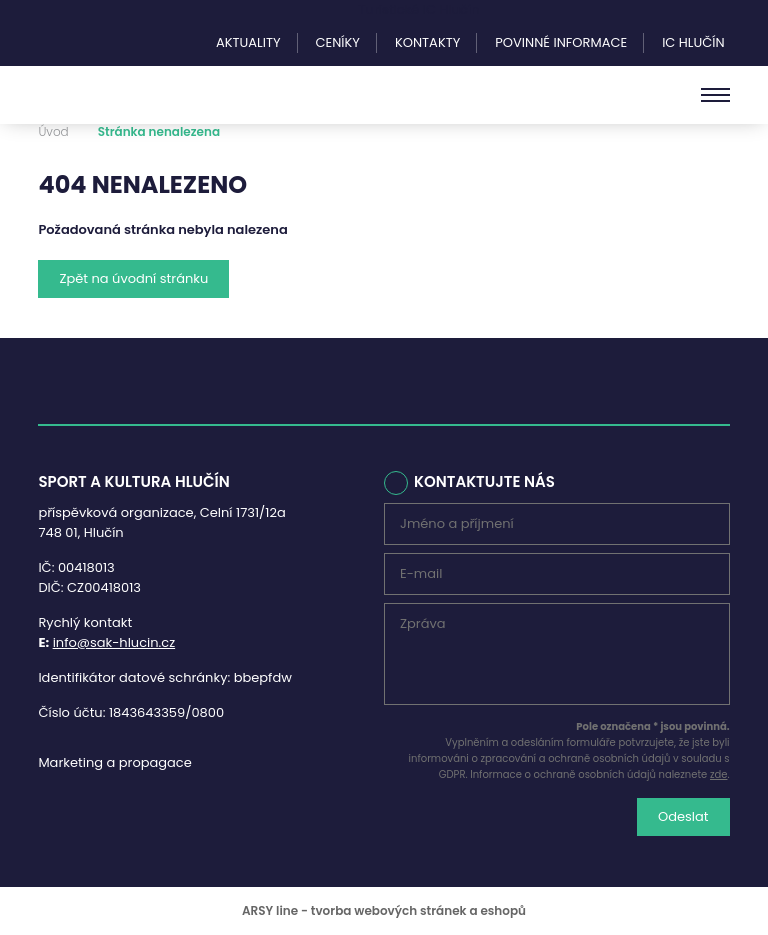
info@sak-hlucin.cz (114, 642)
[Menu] (715, 95)
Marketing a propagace (114, 762)
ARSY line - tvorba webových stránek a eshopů (384, 910)
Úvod (53, 132)
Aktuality (248, 42)
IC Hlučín (693, 42)
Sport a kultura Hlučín (120, 95)
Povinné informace (561, 42)
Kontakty (427, 42)
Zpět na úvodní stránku (133, 278)
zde (719, 774)
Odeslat (683, 816)
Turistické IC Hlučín (419, 9)
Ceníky (338, 42)
